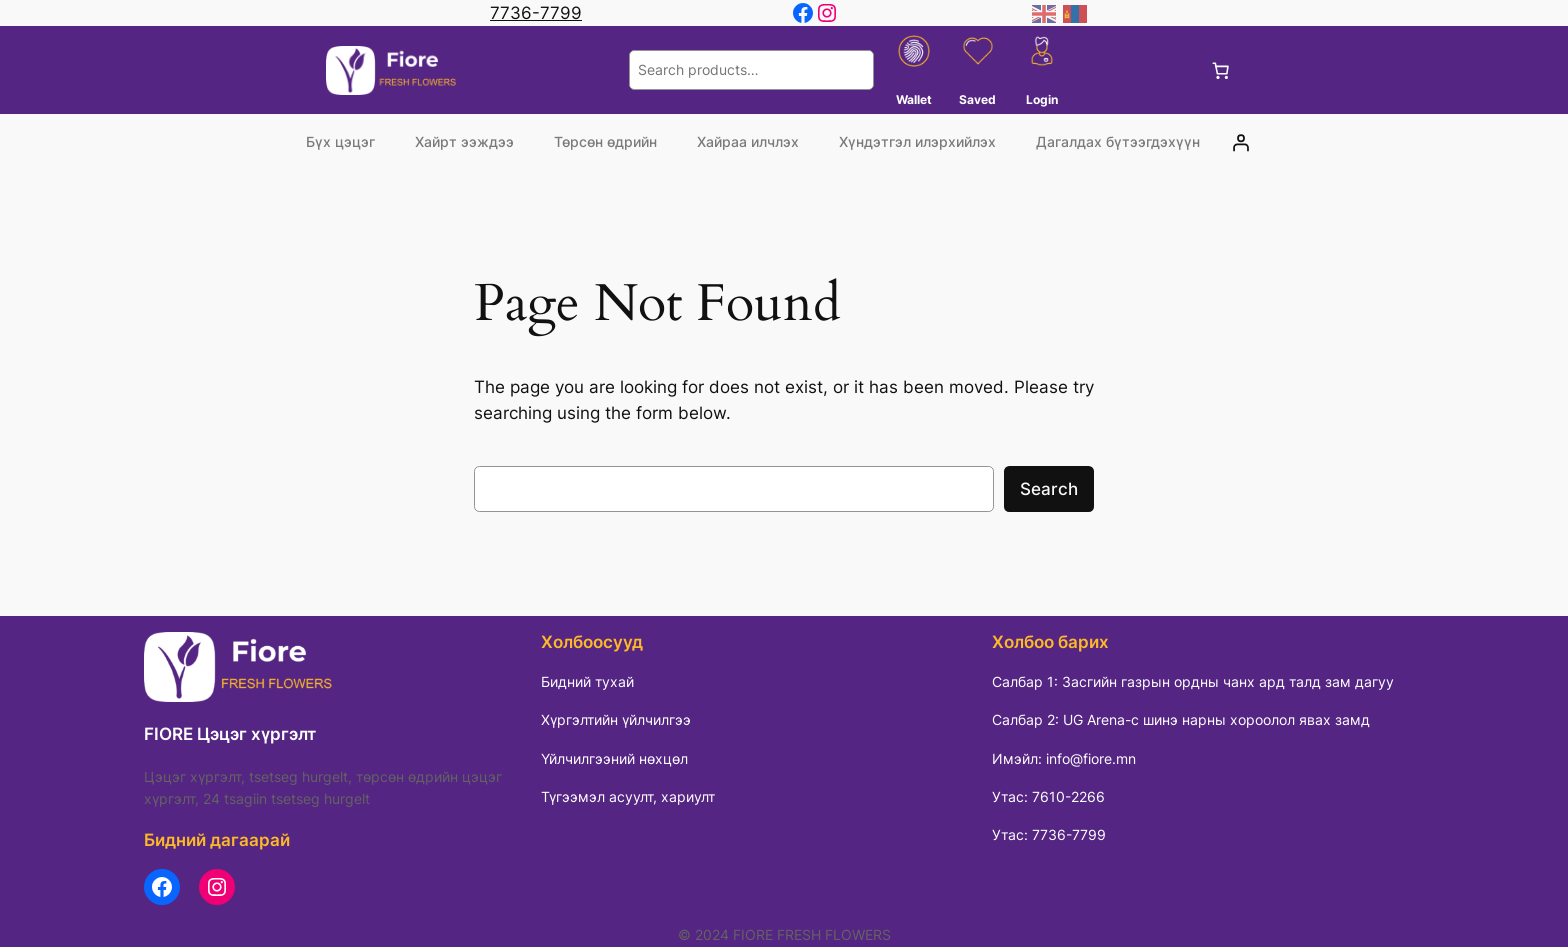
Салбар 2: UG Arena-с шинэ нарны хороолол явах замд (1181, 719)
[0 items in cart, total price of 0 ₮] (1221, 70)
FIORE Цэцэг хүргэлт (230, 734)
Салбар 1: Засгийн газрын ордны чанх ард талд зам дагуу (1193, 681)
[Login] (1241, 142)
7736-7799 (536, 13)
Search (1049, 489)
